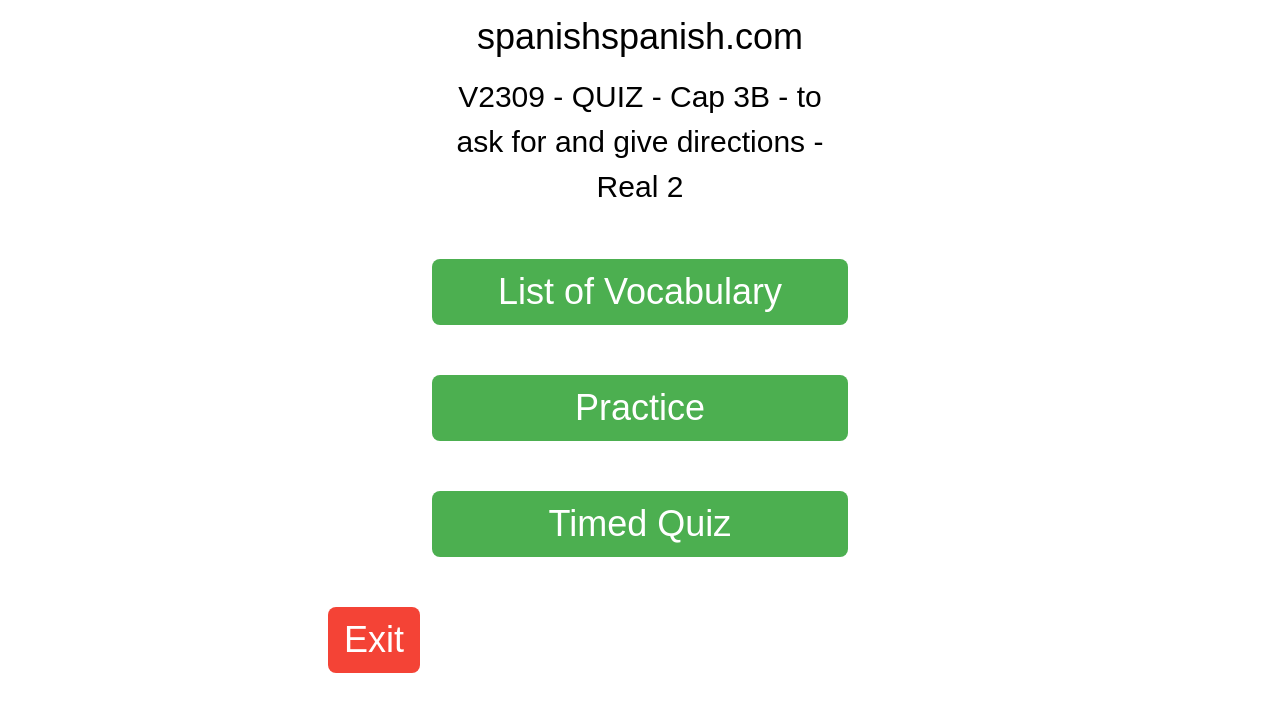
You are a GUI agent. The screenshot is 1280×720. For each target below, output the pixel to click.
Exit (374, 639)
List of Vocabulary (640, 291)
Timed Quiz (640, 523)
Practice (640, 407)
